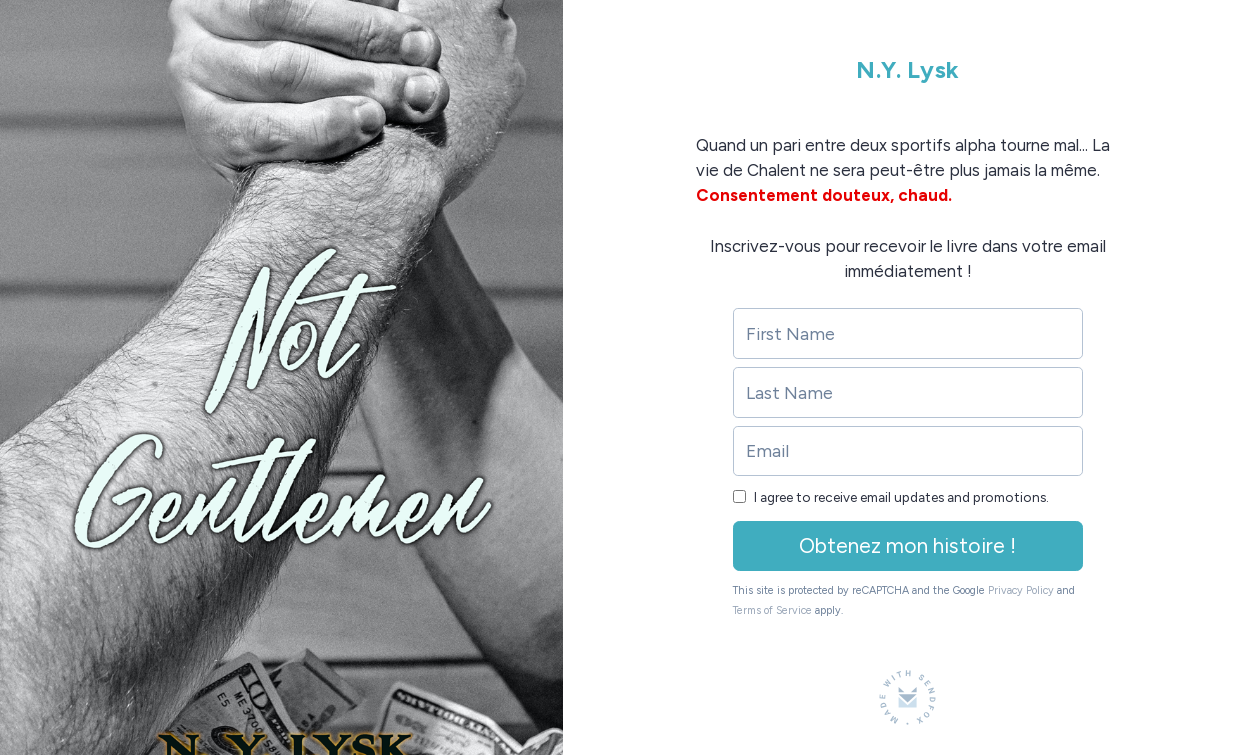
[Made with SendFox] (907, 697)
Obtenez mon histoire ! (907, 545)
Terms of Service (772, 610)
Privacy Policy (1021, 590)
